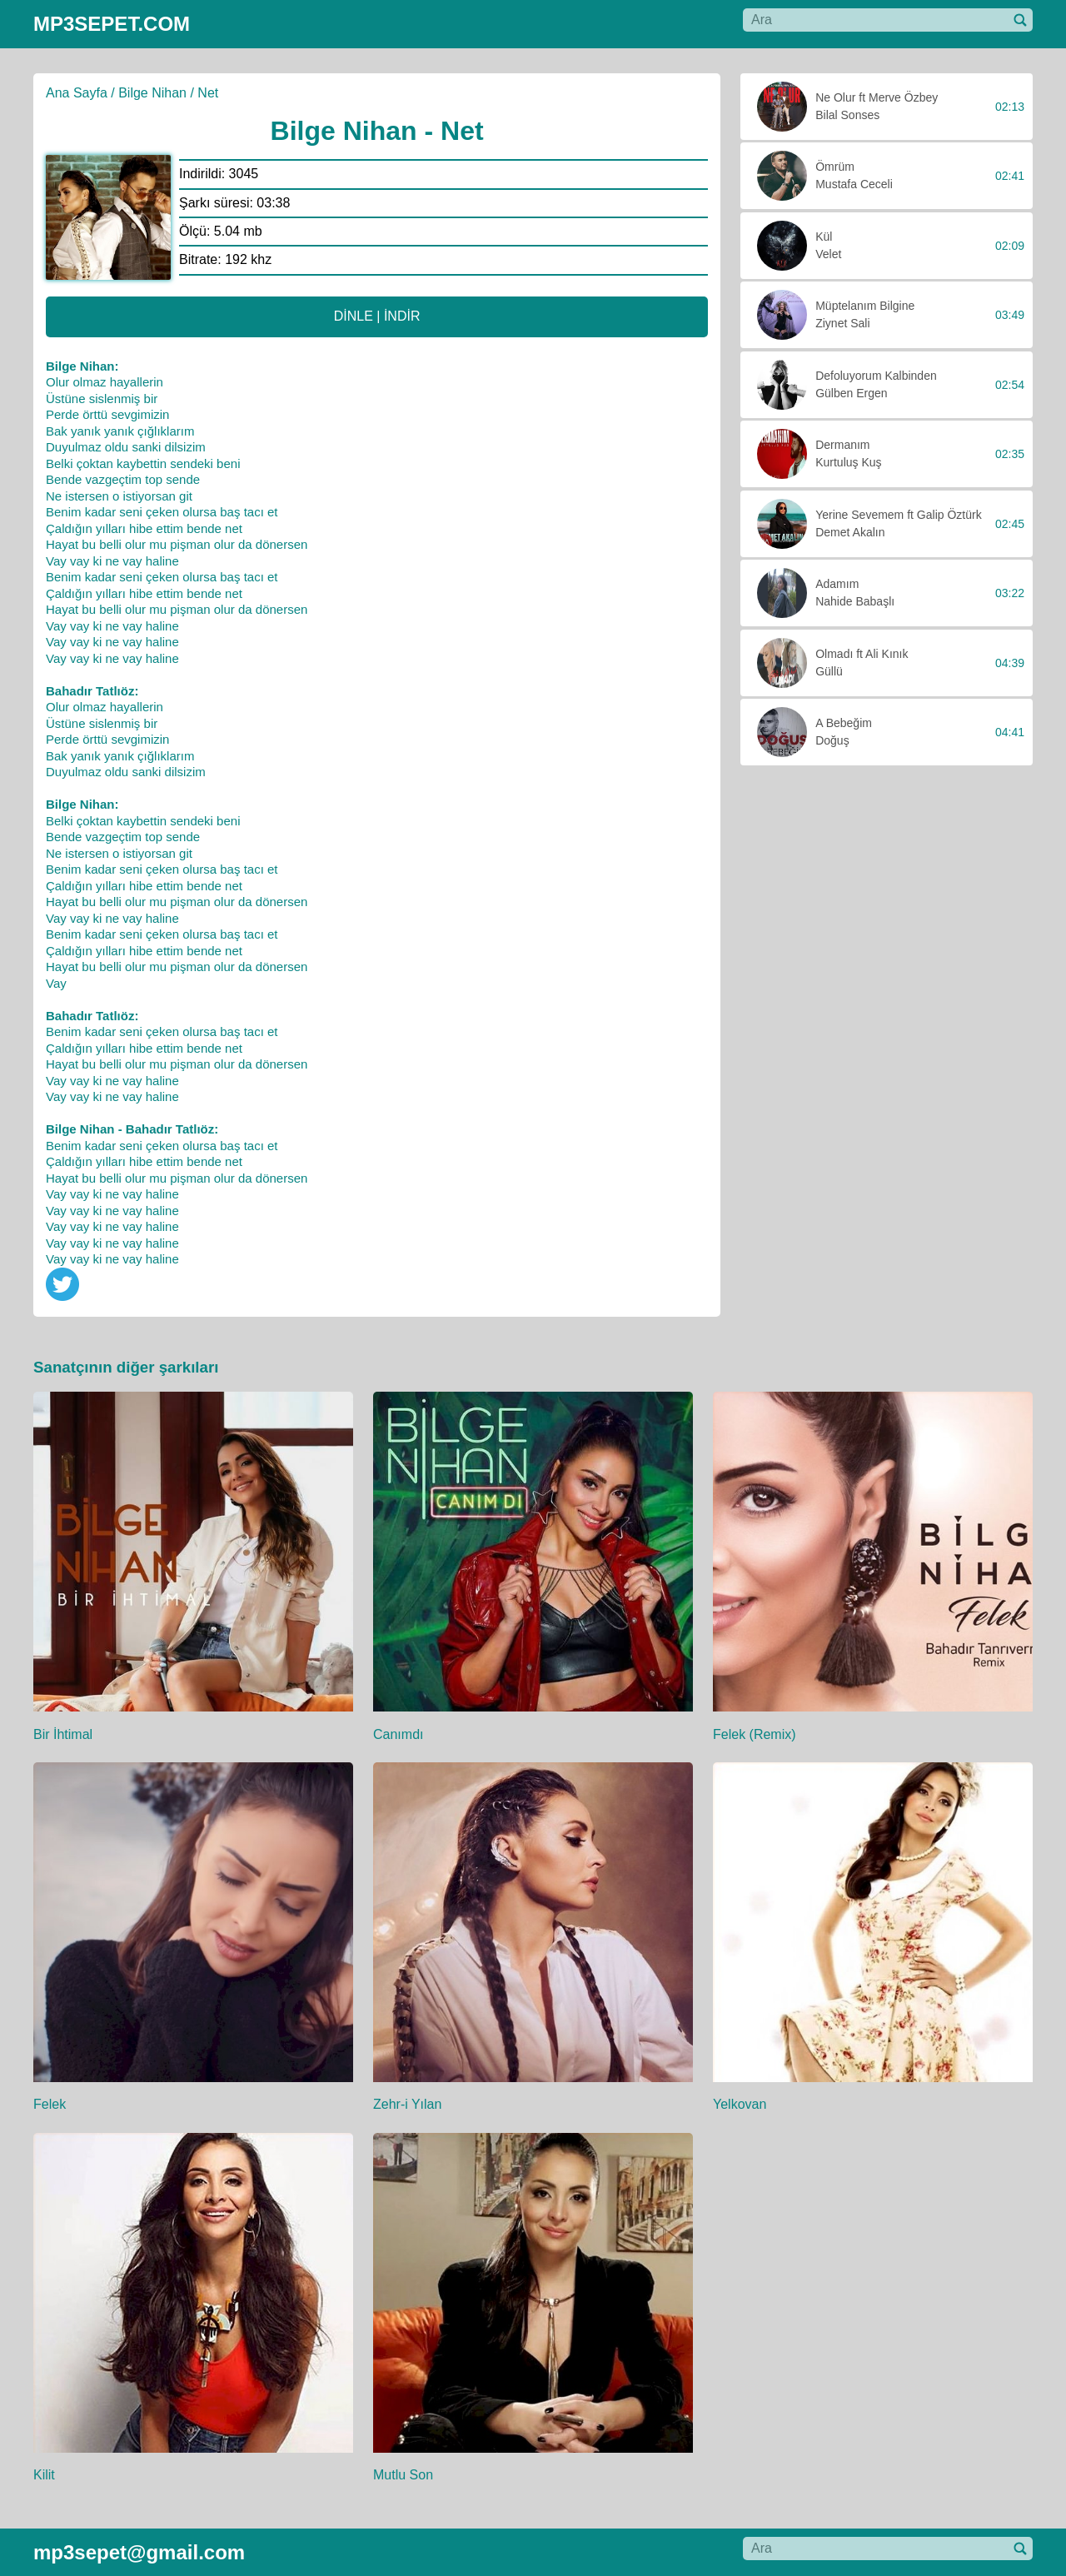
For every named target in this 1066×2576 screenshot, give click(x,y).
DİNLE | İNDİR (377, 316)
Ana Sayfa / (80, 93)
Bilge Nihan (152, 93)
